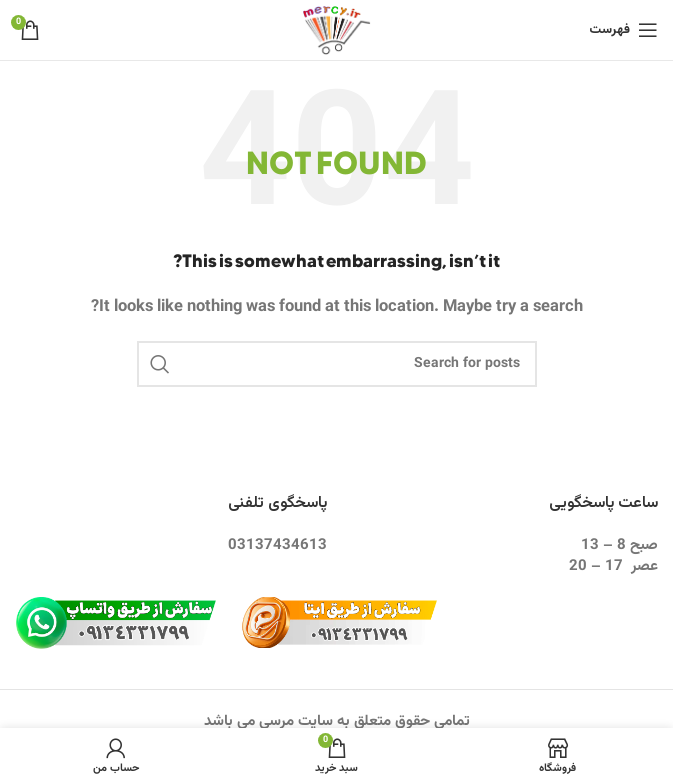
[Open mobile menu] (623, 30)
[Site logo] (336, 30)
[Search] (337, 364)
